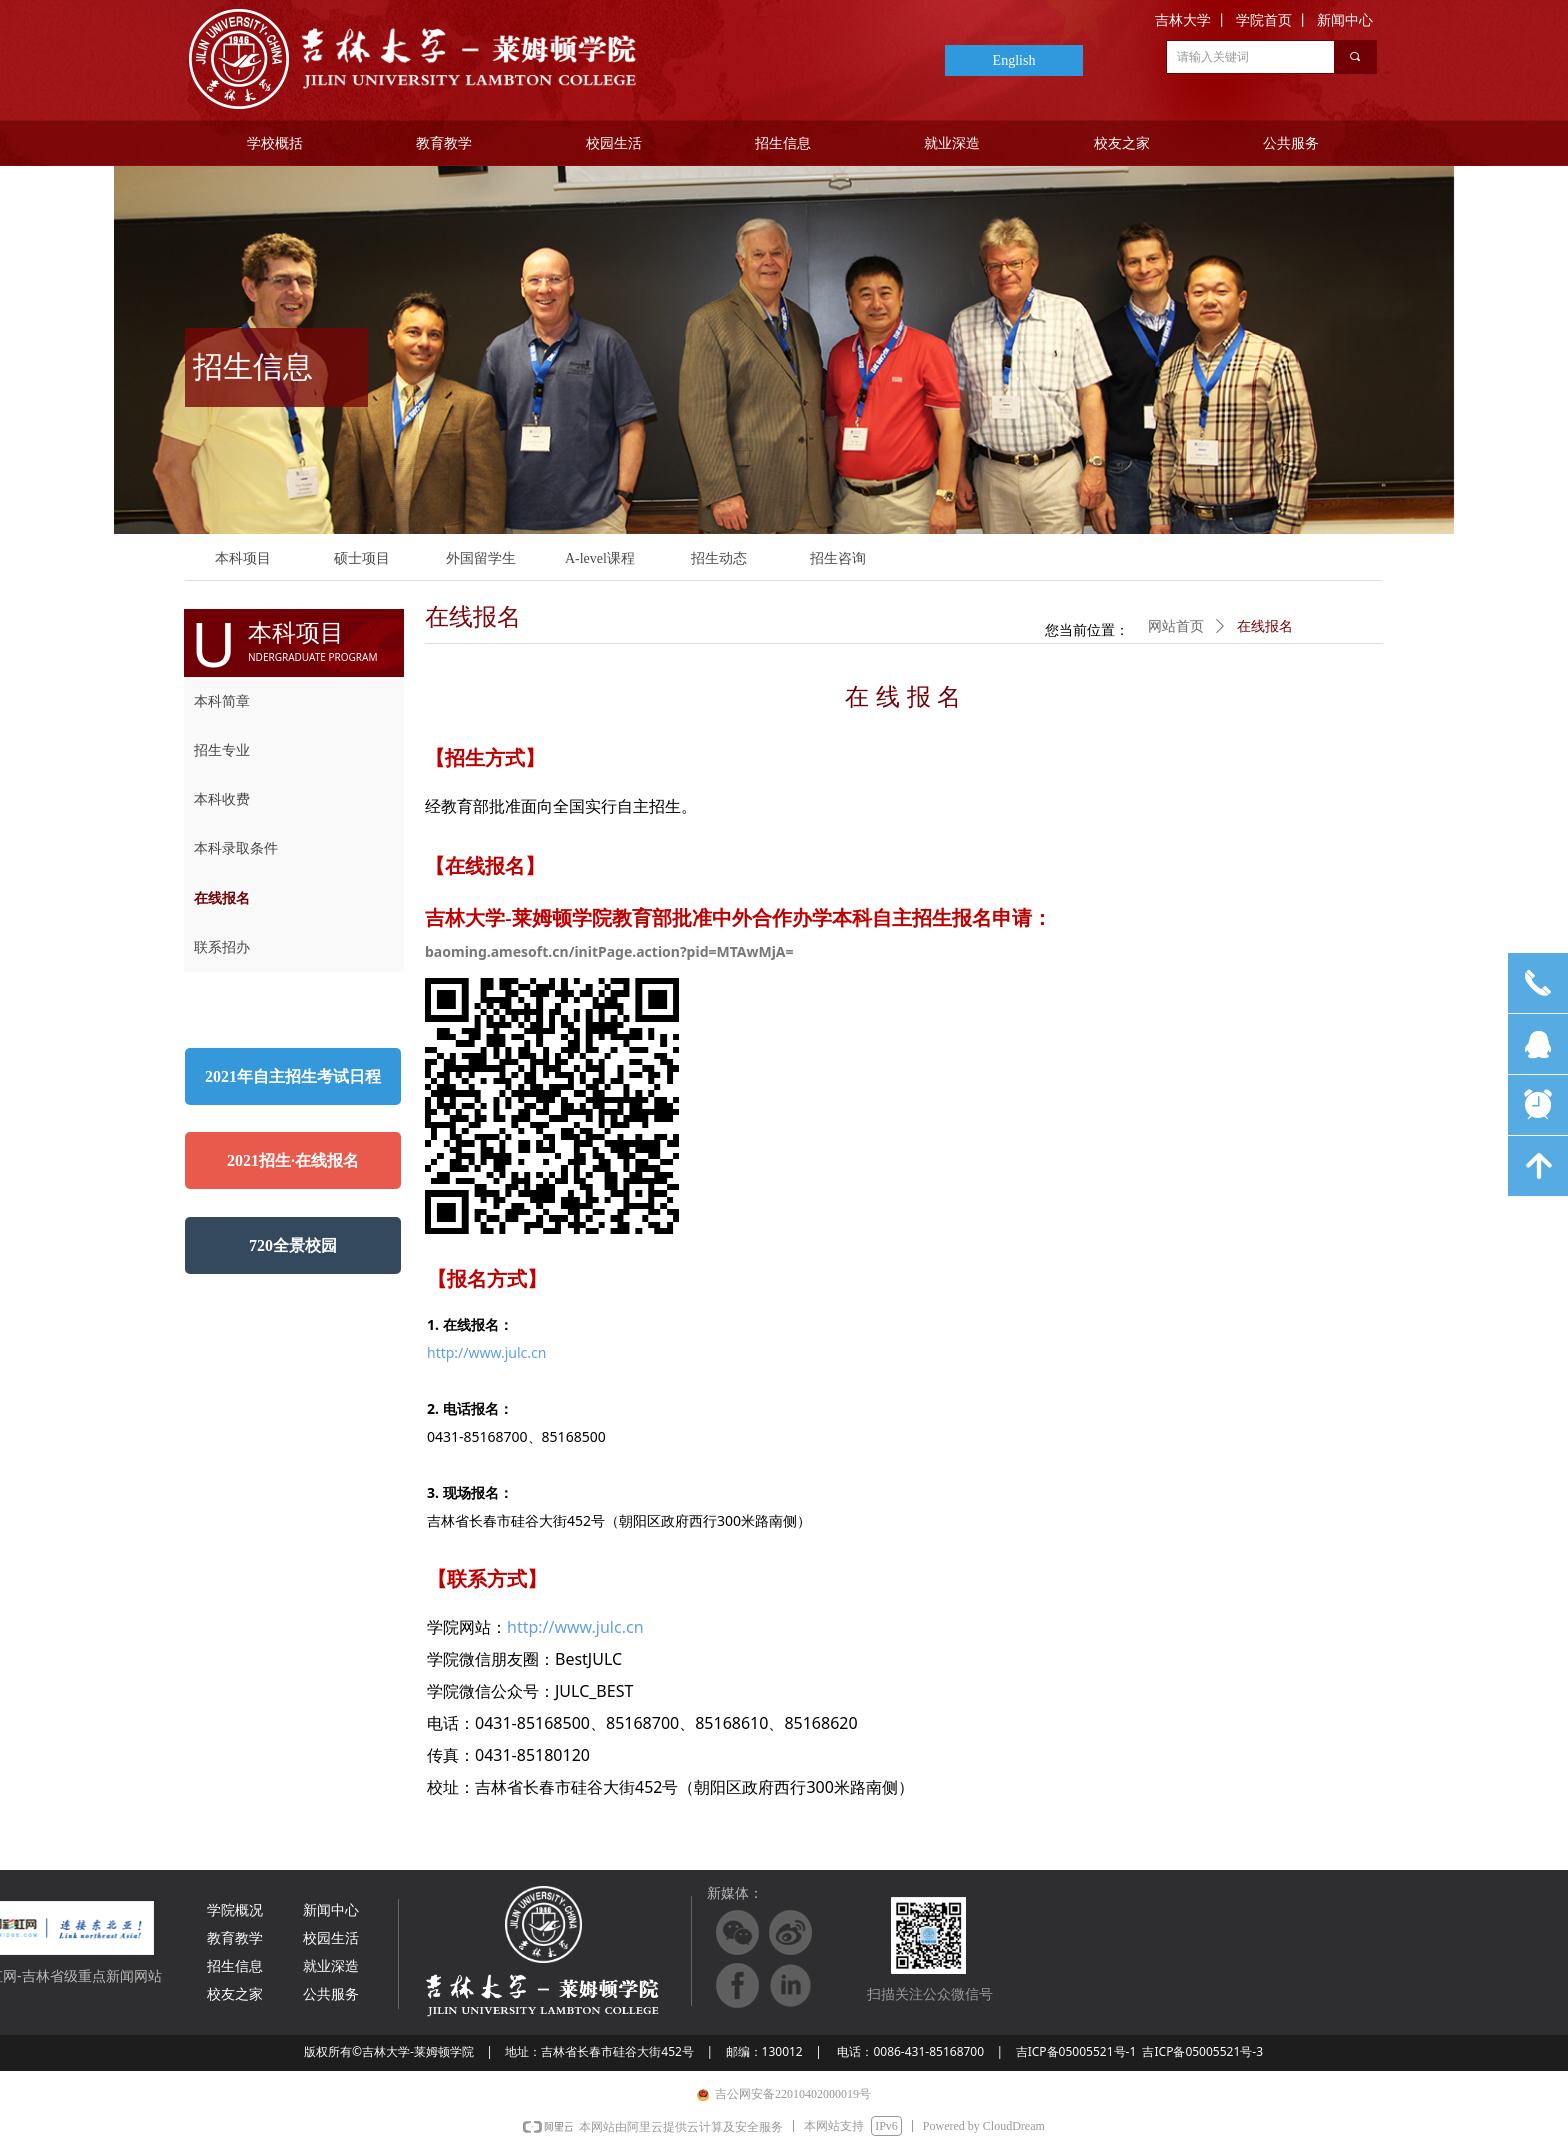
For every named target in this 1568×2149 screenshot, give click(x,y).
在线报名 (1265, 626)
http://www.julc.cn (486, 1352)
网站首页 (1176, 626)
